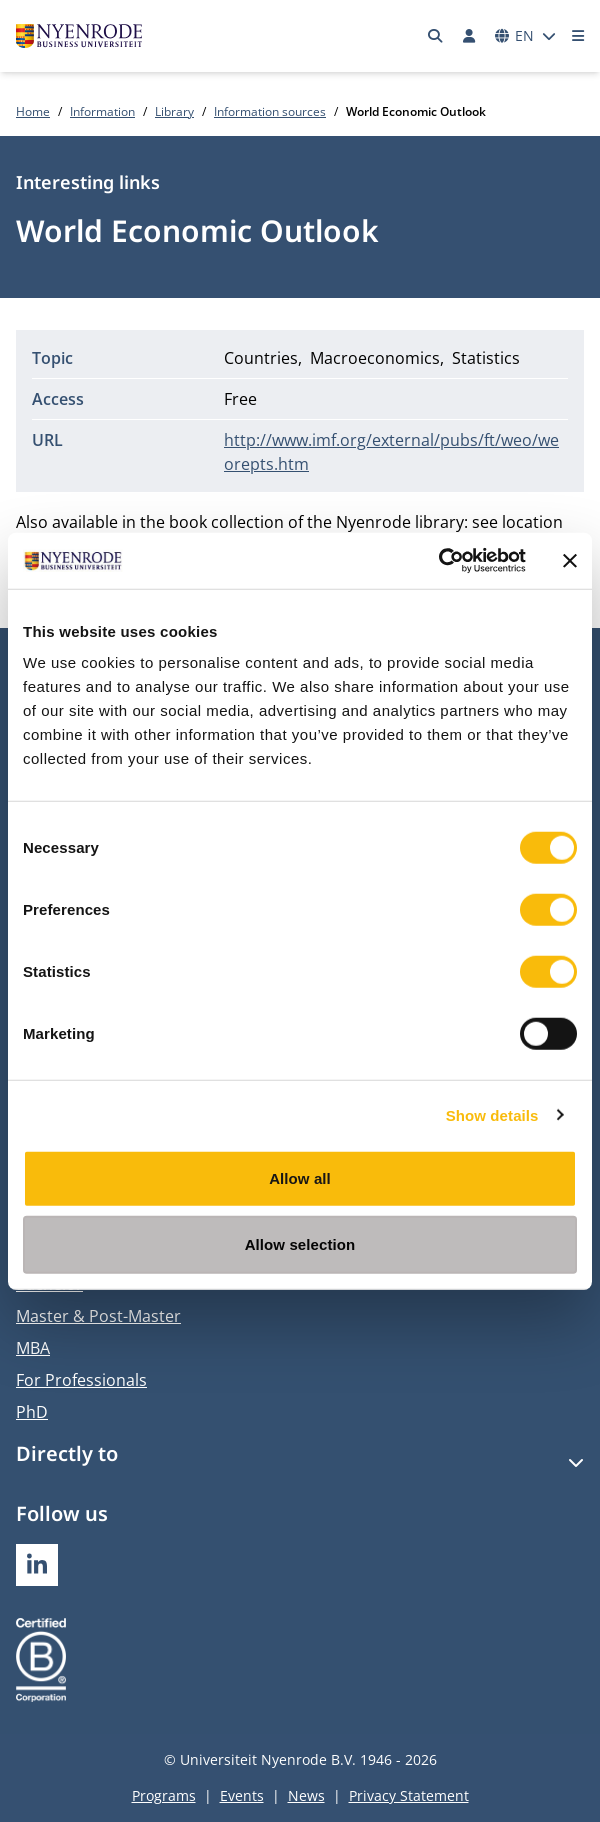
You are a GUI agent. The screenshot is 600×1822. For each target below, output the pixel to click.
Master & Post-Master (98, 1316)
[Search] (436, 36)
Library (174, 111)
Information (102, 111)
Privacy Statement (409, 1795)
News (306, 1795)
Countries (261, 358)
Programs (164, 1795)
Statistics (486, 358)
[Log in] (469, 36)
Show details (492, 1114)
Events (242, 1795)
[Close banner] (570, 561)
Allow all (300, 1178)
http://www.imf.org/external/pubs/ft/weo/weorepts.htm (391, 452)
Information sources (270, 111)
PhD (32, 1412)
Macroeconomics (375, 358)
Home (33, 111)
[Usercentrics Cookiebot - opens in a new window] (438, 561)
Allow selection (300, 1243)
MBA (33, 1348)
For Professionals (81, 1380)
